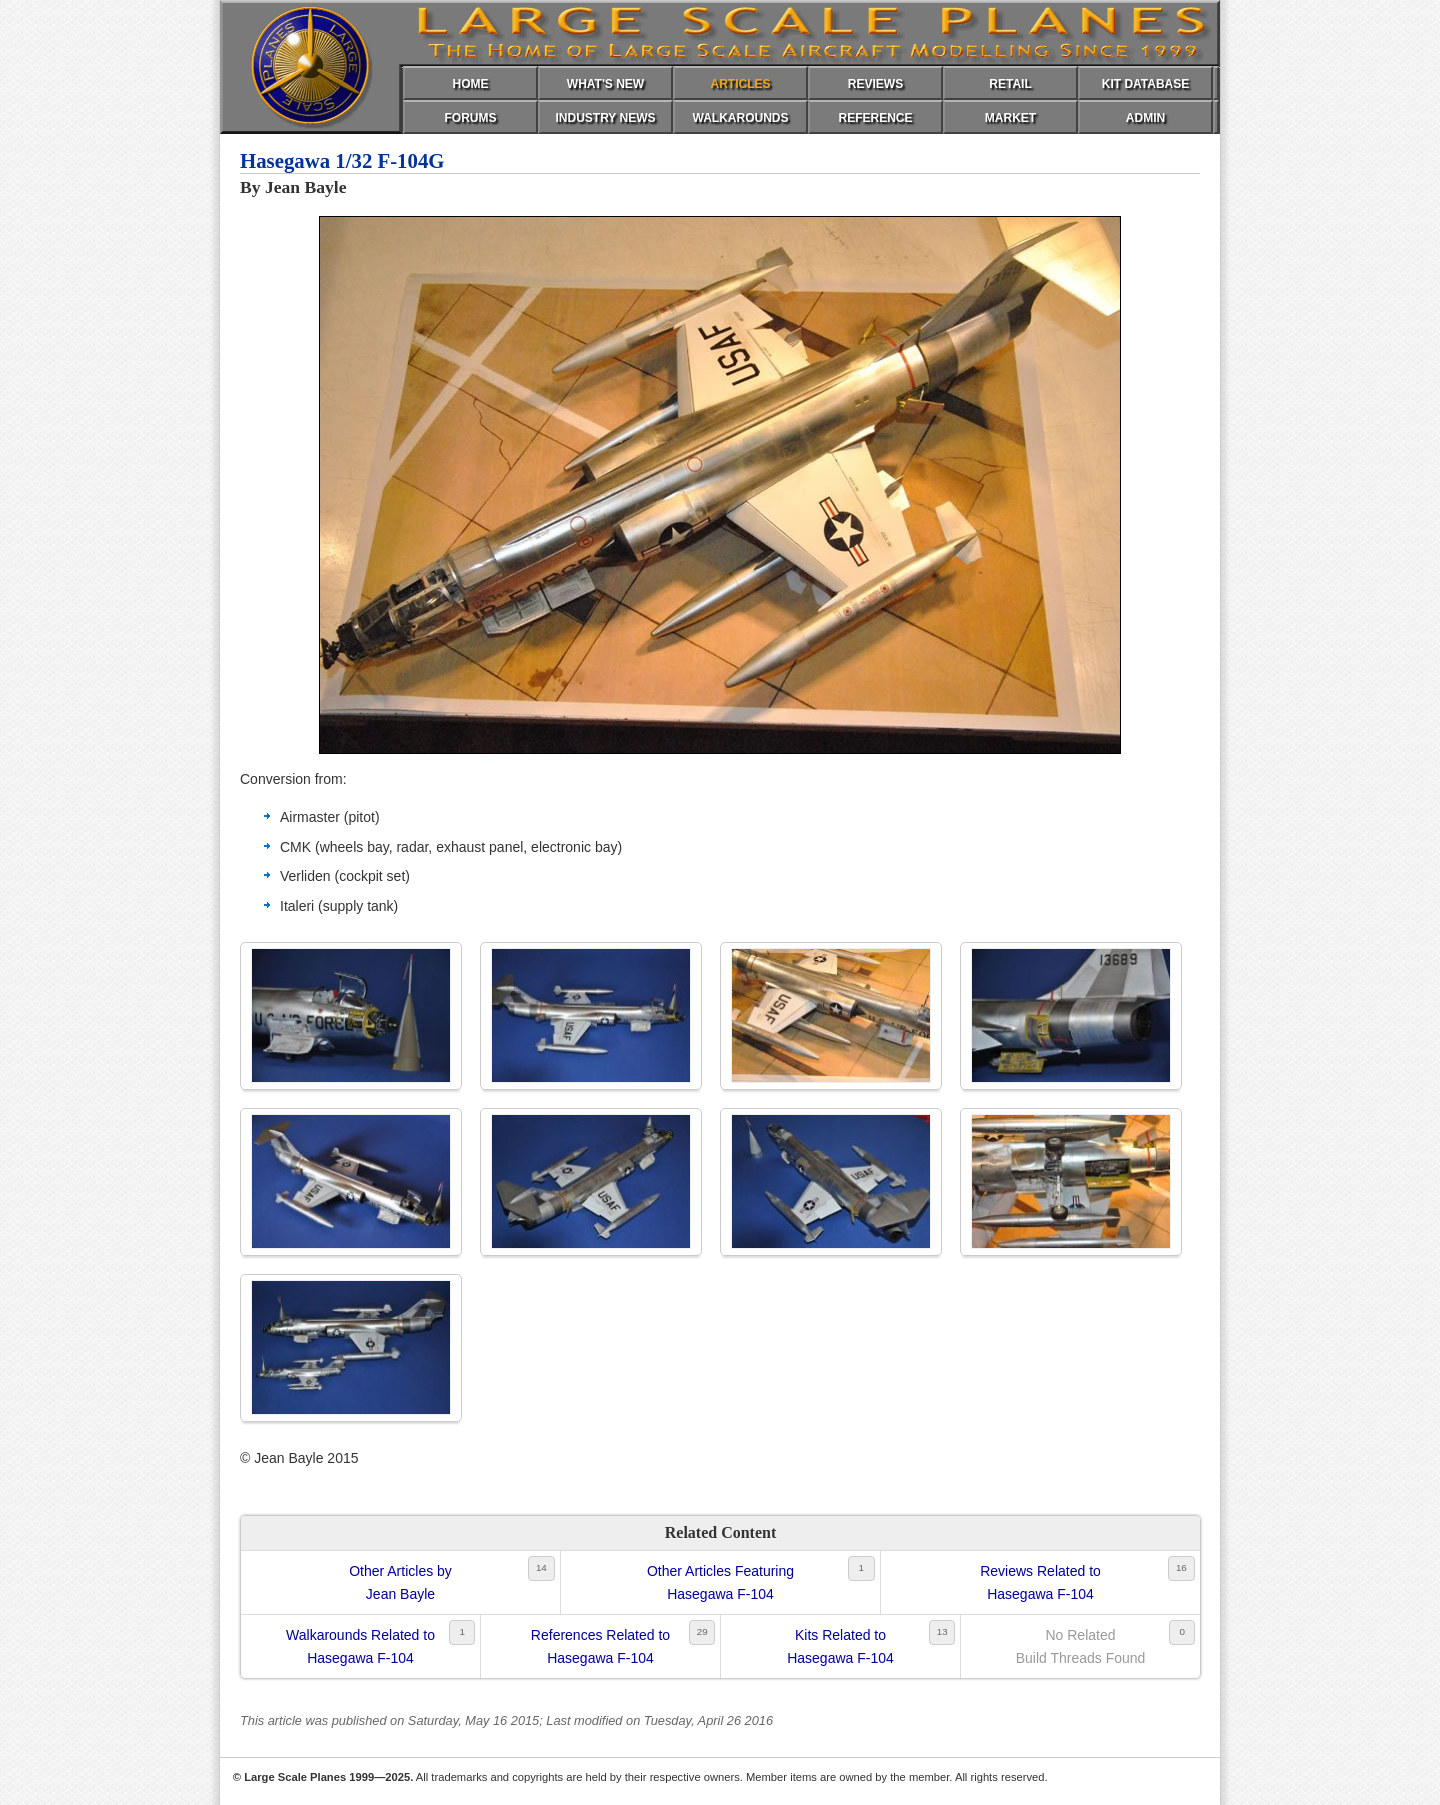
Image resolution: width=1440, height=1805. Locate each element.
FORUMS (471, 118)
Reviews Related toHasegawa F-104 (1040, 1582)
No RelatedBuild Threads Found (1081, 1646)
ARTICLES (741, 84)
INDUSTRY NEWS (605, 118)
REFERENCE (875, 118)
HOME (471, 84)
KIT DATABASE (1146, 84)
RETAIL (1010, 84)
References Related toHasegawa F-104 (600, 1646)
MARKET (1010, 118)
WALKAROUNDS (741, 118)
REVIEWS (875, 84)
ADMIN (1145, 118)
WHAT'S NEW (605, 84)
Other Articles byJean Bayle (400, 1582)
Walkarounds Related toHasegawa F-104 (360, 1646)
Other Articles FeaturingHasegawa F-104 (720, 1582)
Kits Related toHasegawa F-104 (840, 1646)
